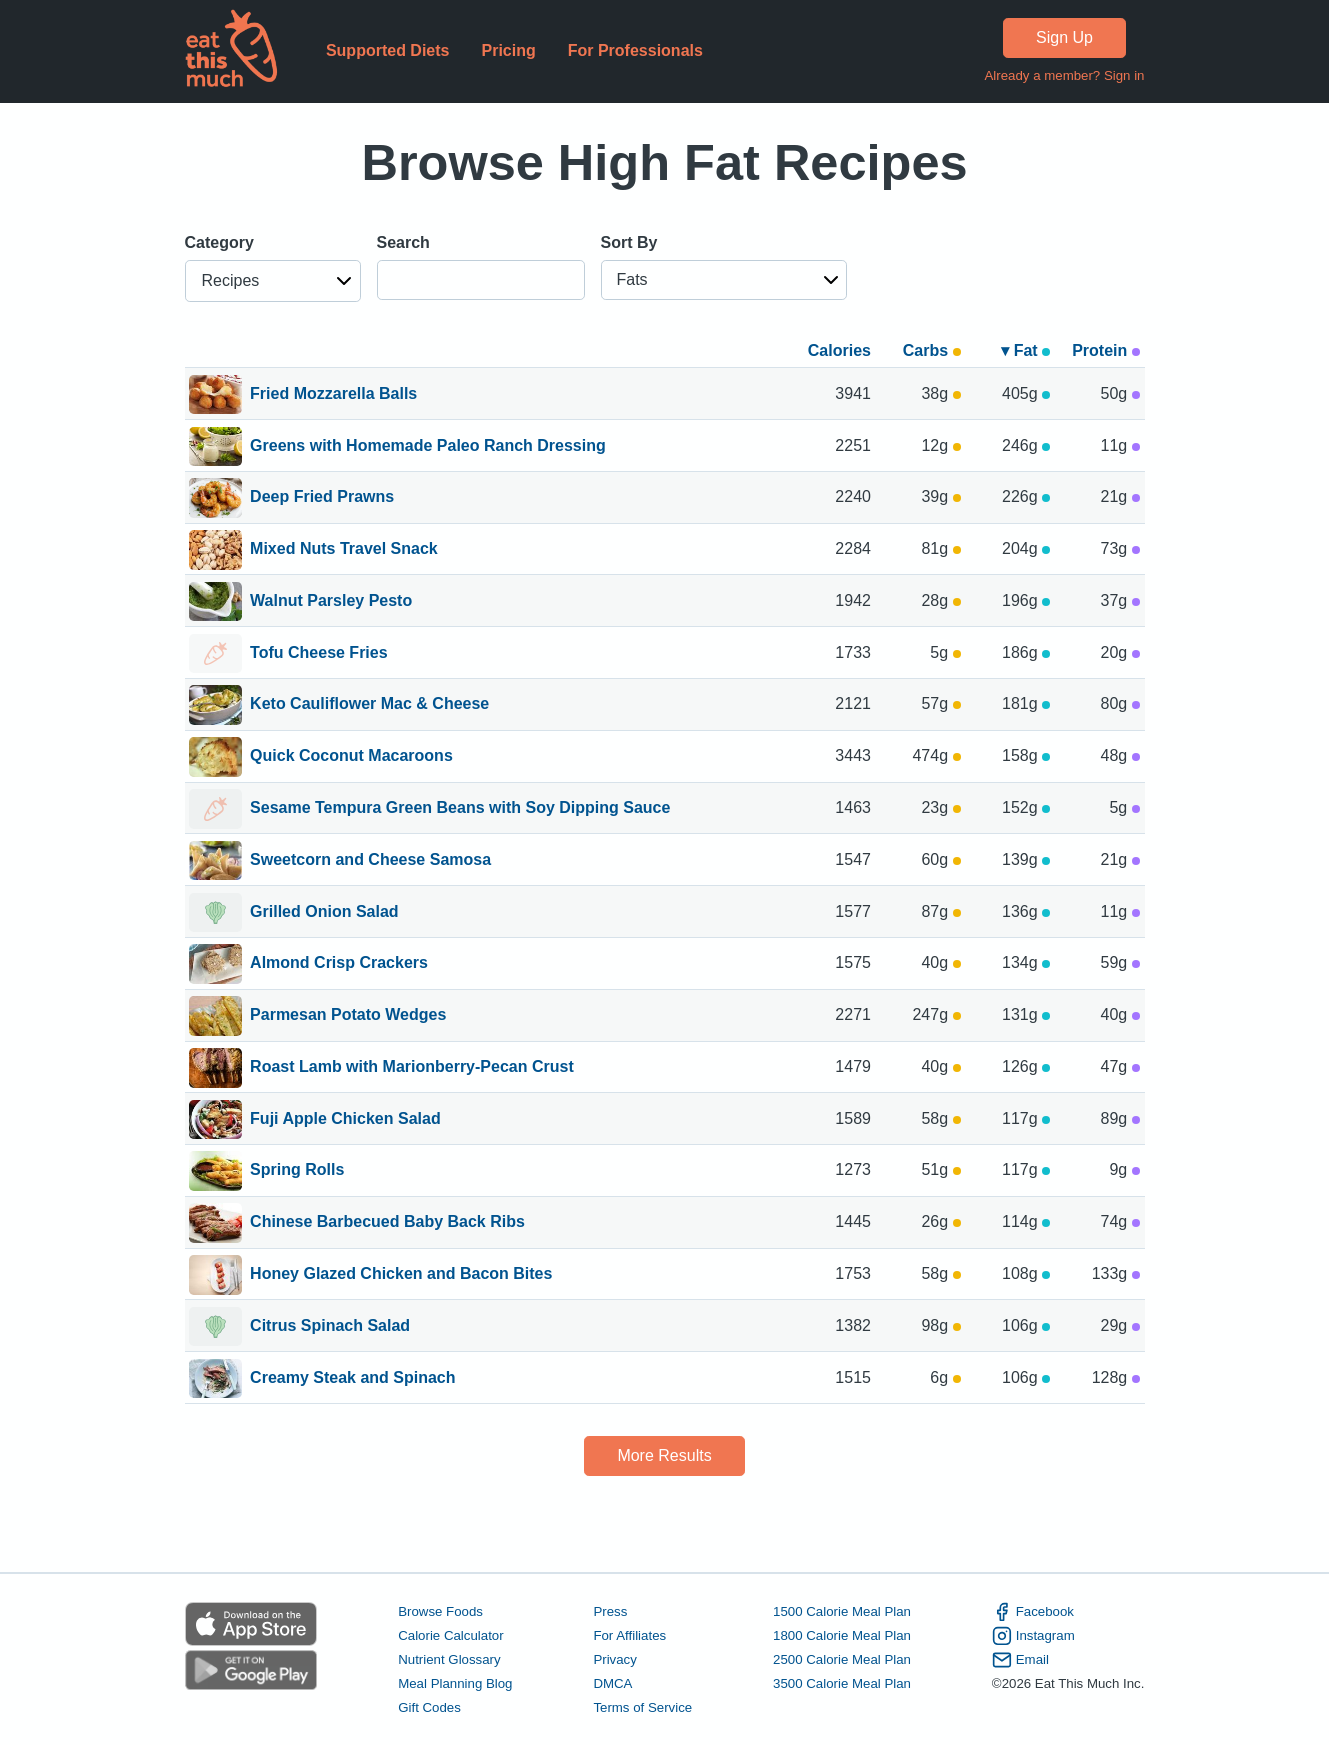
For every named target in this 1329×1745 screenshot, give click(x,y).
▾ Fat (1025, 350)
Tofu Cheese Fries (319, 654)
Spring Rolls (297, 1171)
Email (1020, 1660)
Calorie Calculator (450, 1635)
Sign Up (1064, 37)
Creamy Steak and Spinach (352, 1379)
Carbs (932, 350)
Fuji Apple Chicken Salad (345, 1120)
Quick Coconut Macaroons (351, 757)
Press (610, 1611)
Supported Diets (388, 50)
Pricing (508, 50)
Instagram (1033, 1636)
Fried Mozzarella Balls (333, 395)
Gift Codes (429, 1707)
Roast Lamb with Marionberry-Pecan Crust (412, 1068)
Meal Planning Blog (455, 1683)
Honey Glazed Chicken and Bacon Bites (401, 1275)
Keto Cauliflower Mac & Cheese (369, 705)
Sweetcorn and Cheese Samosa (370, 861)
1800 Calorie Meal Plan (842, 1635)
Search (403, 242)
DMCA (612, 1683)
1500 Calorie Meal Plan (842, 1611)
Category (219, 242)
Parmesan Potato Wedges (348, 1016)
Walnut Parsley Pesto (331, 602)
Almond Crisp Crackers (339, 964)
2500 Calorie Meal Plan (842, 1659)
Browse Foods (440, 1611)
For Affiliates (629, 1635)
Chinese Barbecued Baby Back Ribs (387, 1223)
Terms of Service (642, 1707)
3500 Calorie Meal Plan (842, 1683)
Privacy (615, 1659)
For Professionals (635, 50)
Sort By (629, 242)
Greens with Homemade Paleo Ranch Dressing (428, 447)
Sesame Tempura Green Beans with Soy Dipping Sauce (460, 809)
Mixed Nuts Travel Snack (344, 550)
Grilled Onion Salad (324, 913)
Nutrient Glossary (449, 1659)
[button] (273, 281)
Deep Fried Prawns (322, 498)
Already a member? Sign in (1064, 75)
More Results (664, 1455)
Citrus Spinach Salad (330, 1327)
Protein (1106, 350)
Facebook (1033, 1612)
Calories (839, 350)
